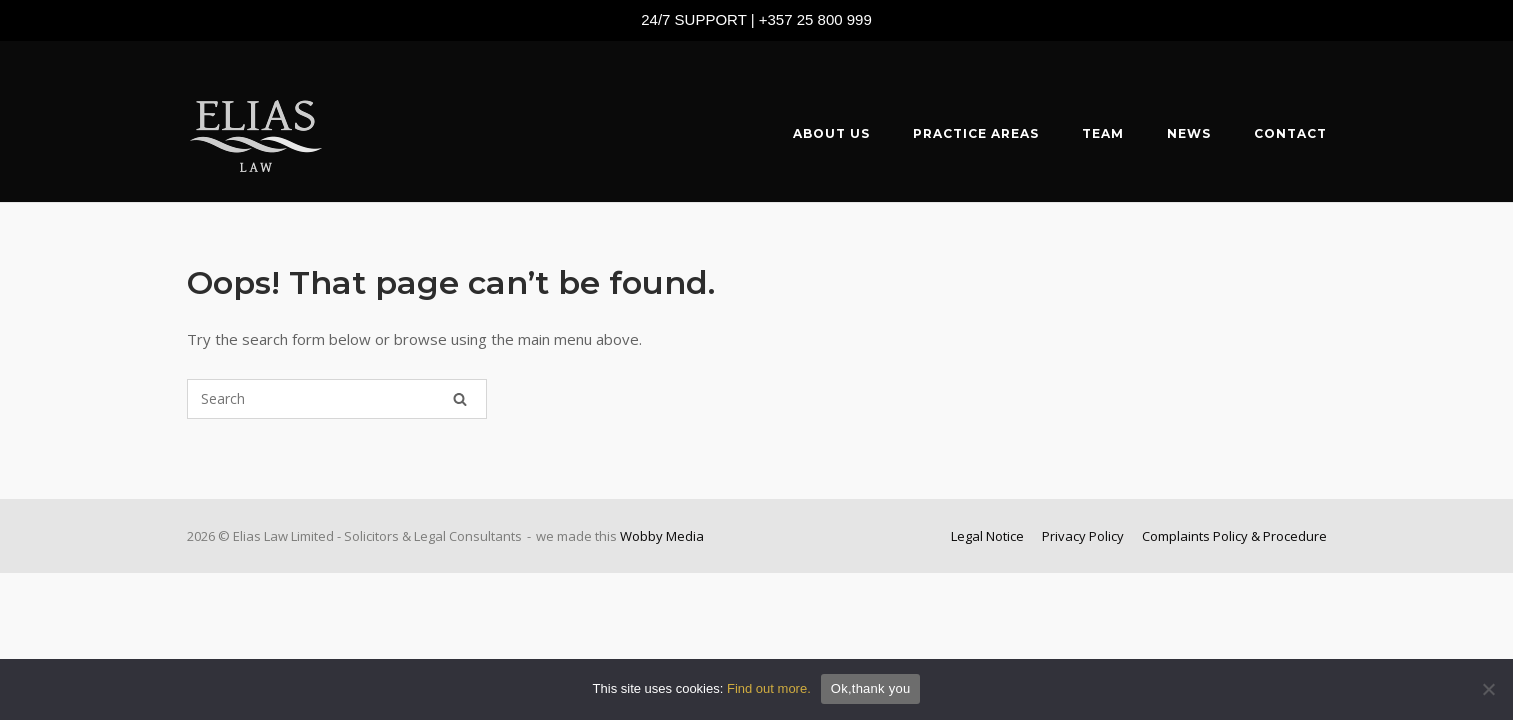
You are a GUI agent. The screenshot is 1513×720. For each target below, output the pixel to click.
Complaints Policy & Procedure (1234, 536)
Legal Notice (987, 536)
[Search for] (337, 399)
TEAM (1103, 133)
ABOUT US (831, 133)
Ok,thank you (871, 688)
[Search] (460, 399)
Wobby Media (662, 536)
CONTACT (1290, 133)
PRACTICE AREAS (976, 133)
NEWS (1189, 133)
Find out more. (769, 688)
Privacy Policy (1083, 536)
